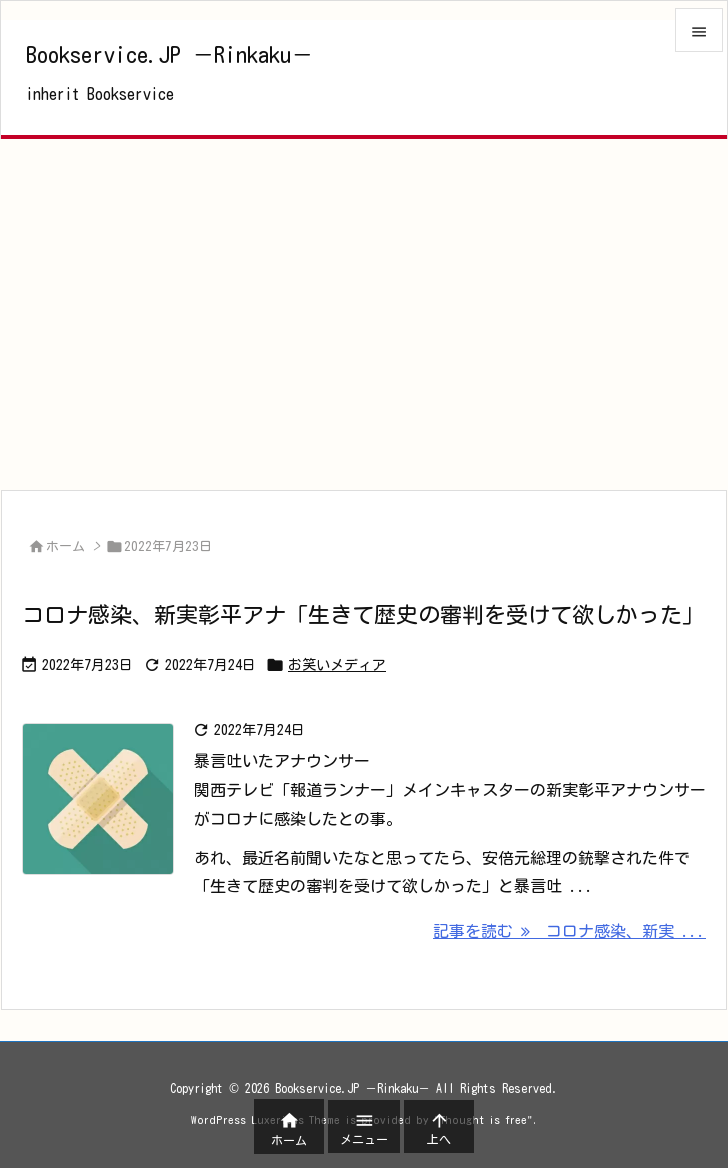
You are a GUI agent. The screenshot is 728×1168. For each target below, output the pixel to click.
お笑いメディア (337, 665)
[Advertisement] (364, 314)
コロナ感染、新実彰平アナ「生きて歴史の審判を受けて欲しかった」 (363, 615)
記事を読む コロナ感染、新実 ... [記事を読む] (569, 931)
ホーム (65, 546)
